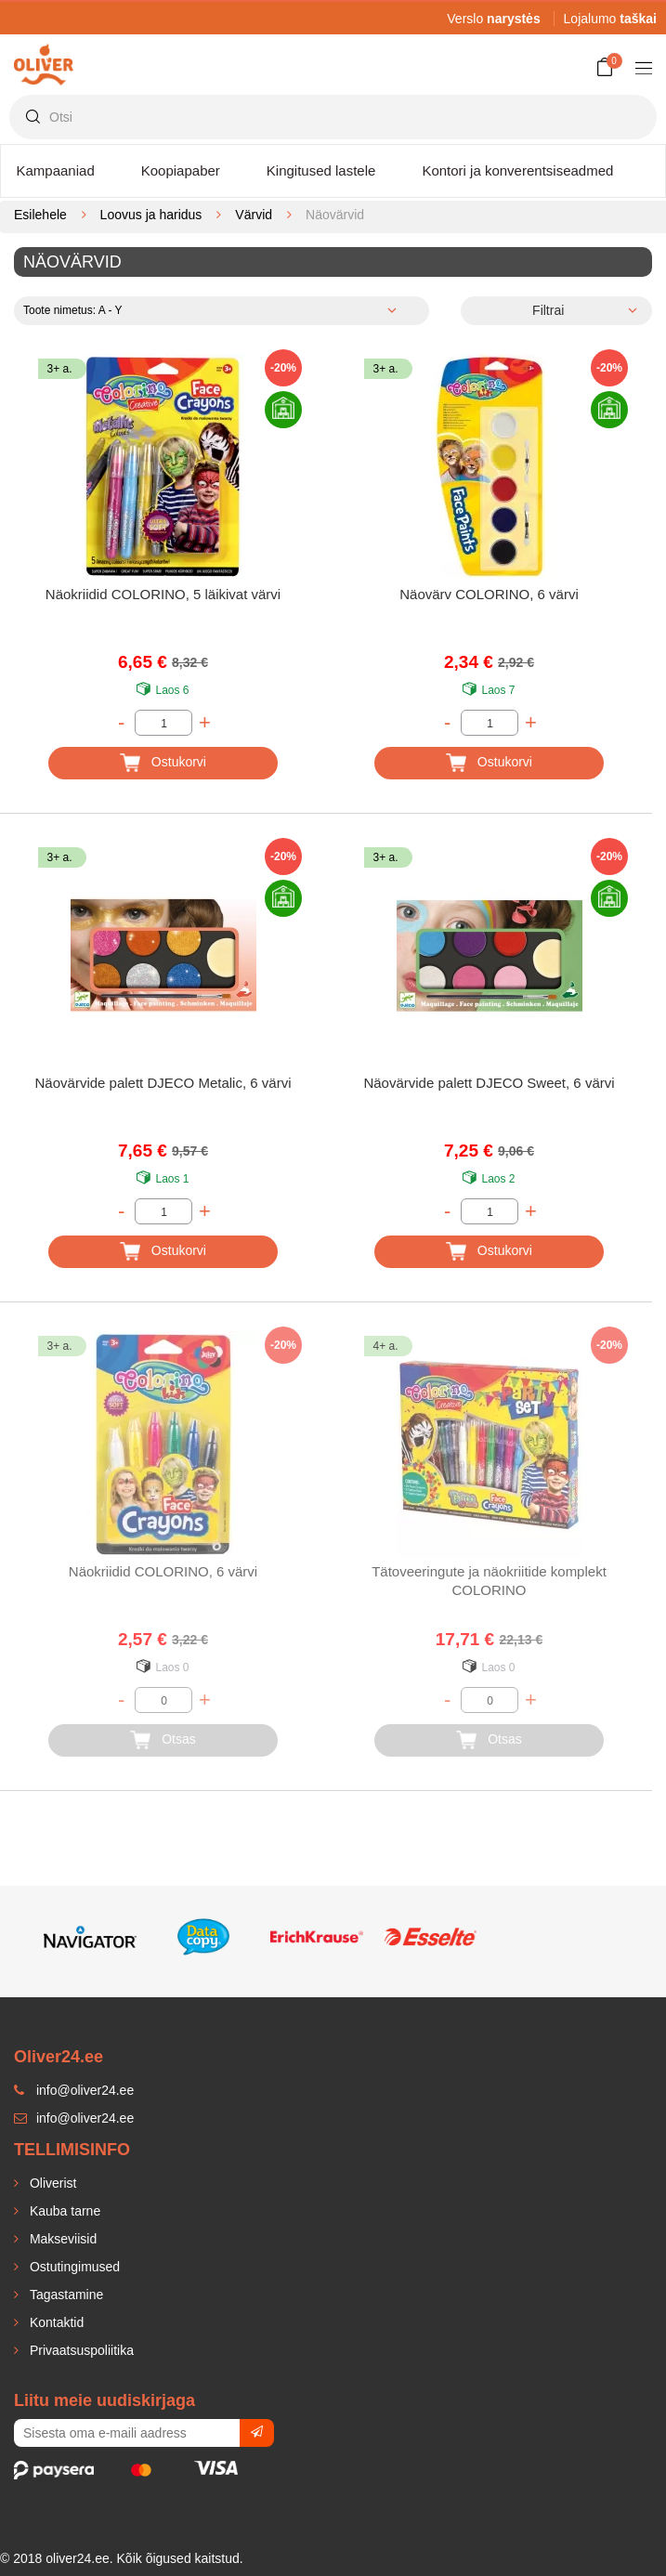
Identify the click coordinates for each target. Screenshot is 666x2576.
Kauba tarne (63, 2210)
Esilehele (40, 214)
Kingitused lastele (321, 170)
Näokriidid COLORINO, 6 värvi (163, 1571)
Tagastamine (64, 2294)
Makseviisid (61, 2238)
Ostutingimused (73, 2266)
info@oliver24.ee (74, 2118)
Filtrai (548, 310)
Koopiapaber (180, 170)
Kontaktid (55, 2322)
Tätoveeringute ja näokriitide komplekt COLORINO (489, 1580)
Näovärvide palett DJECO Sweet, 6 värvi (488, 1083)
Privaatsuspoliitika (80, 2350)
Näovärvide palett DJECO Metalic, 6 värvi (163, 1083)
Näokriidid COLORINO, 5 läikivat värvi (163, 594)
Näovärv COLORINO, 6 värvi (489, 594)
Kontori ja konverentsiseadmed (517, 170)
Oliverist (51, 2183)
